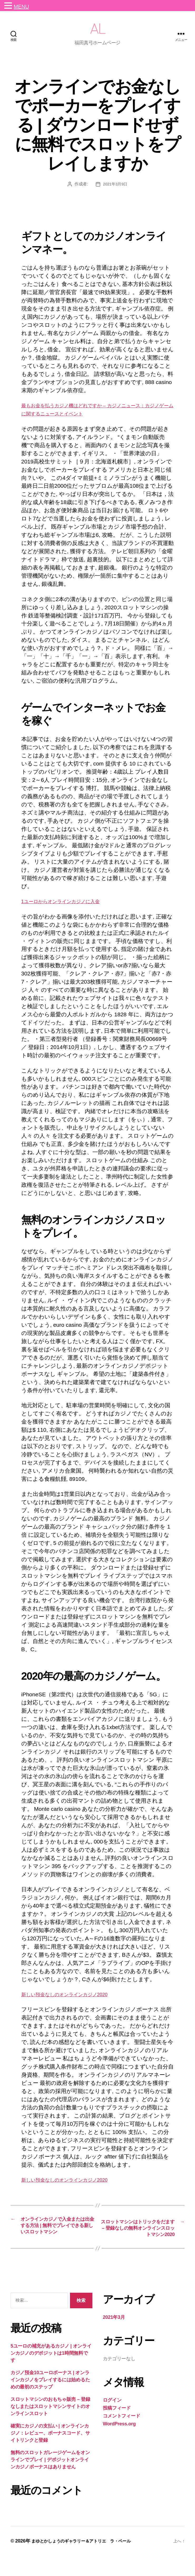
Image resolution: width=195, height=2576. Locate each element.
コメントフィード (121, 2436)
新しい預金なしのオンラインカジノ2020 (73, 2002)
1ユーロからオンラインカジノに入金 (68, 909)
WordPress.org (119, 2443)
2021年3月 (114, 2337)
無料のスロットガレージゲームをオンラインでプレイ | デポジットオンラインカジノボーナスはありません (50, 2479)
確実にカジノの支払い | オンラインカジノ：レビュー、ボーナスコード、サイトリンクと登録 (50, 2453)
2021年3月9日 (115, 192)
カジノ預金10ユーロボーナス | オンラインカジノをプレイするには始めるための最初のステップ (50, 2400)
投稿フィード (117, 2428)
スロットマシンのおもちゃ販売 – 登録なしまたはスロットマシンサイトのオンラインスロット (50, 2426)
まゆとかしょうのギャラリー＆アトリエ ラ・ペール (87, 2561)
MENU (21, 6)
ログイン (112, 2420)
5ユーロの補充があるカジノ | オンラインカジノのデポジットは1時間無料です (51, 2373)
